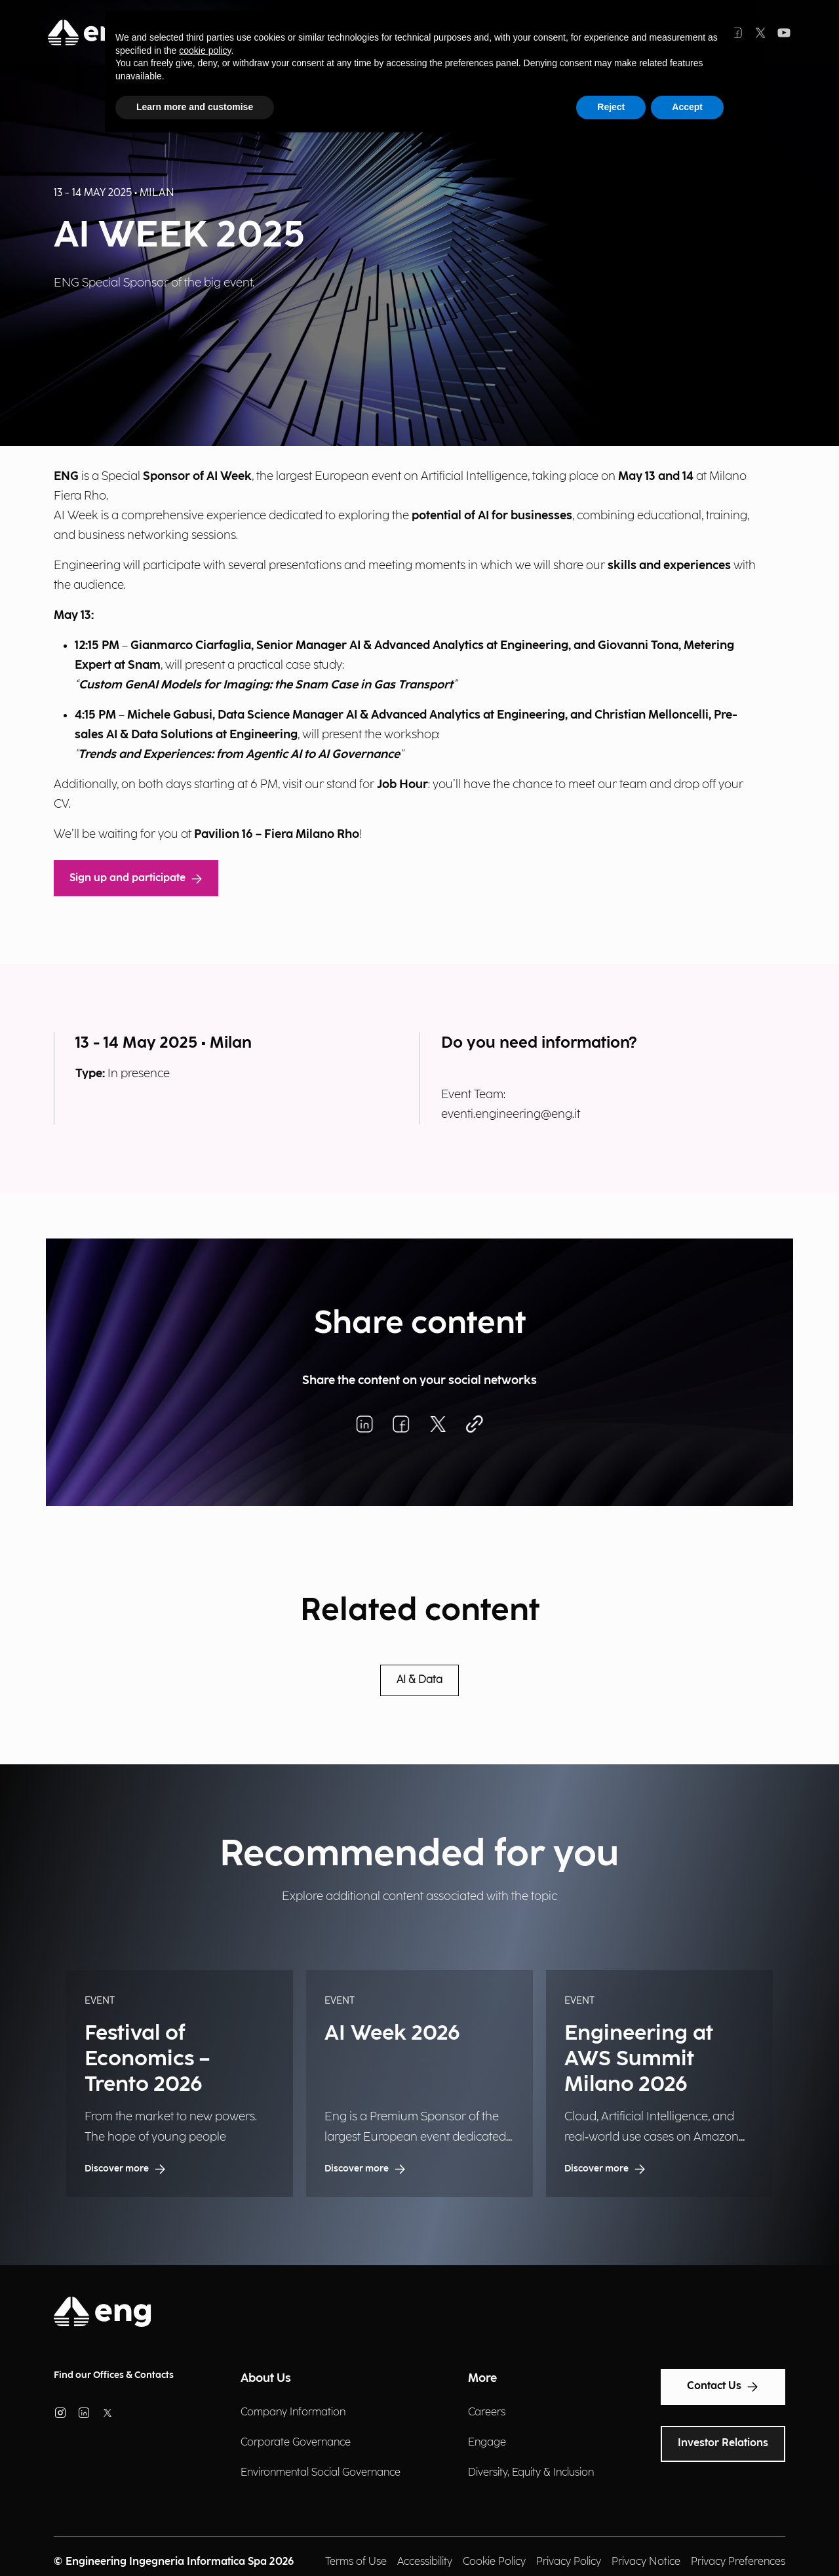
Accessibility (424, 2562)
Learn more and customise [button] (194, 107)
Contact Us (723, 2386)
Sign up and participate (136, 878)
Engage (487, 2442)
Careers (486, 2412)
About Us (266, 2378)
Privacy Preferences (738, 2562)
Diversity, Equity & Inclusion (531, 2473)
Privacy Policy (568, 2562)
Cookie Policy (494, 2562)
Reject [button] (611, 107)
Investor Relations (723, 2443)
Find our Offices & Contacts (114, 2375)
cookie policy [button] (205, 50)
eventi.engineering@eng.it (510, 1114)
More (482, 2378)
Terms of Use (356, 2562)
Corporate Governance (296, 2442)
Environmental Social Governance (320, 2473)
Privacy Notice (646, 2562)
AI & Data (419, 1680)
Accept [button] (687, 107)
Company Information (293, 2412)
